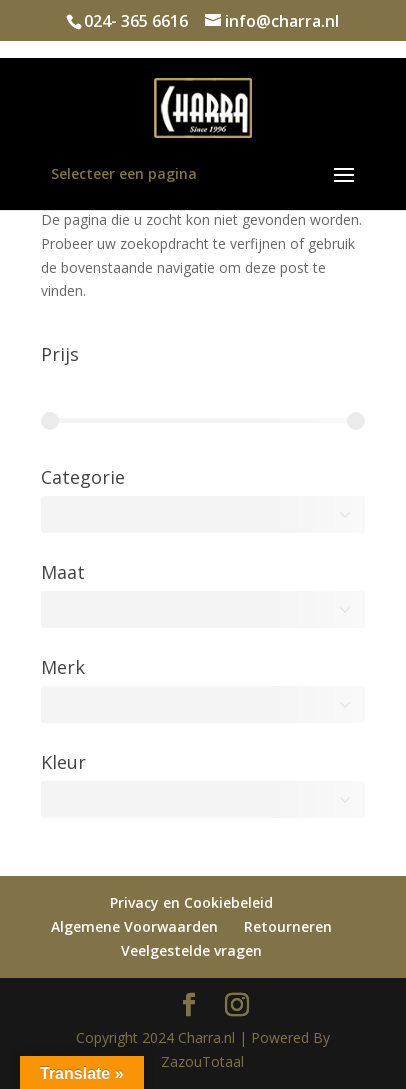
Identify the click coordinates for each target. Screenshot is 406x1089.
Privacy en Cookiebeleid (191, 902)
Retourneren (288, 926)
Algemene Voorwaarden (134, 926)
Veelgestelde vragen (191, 950)
